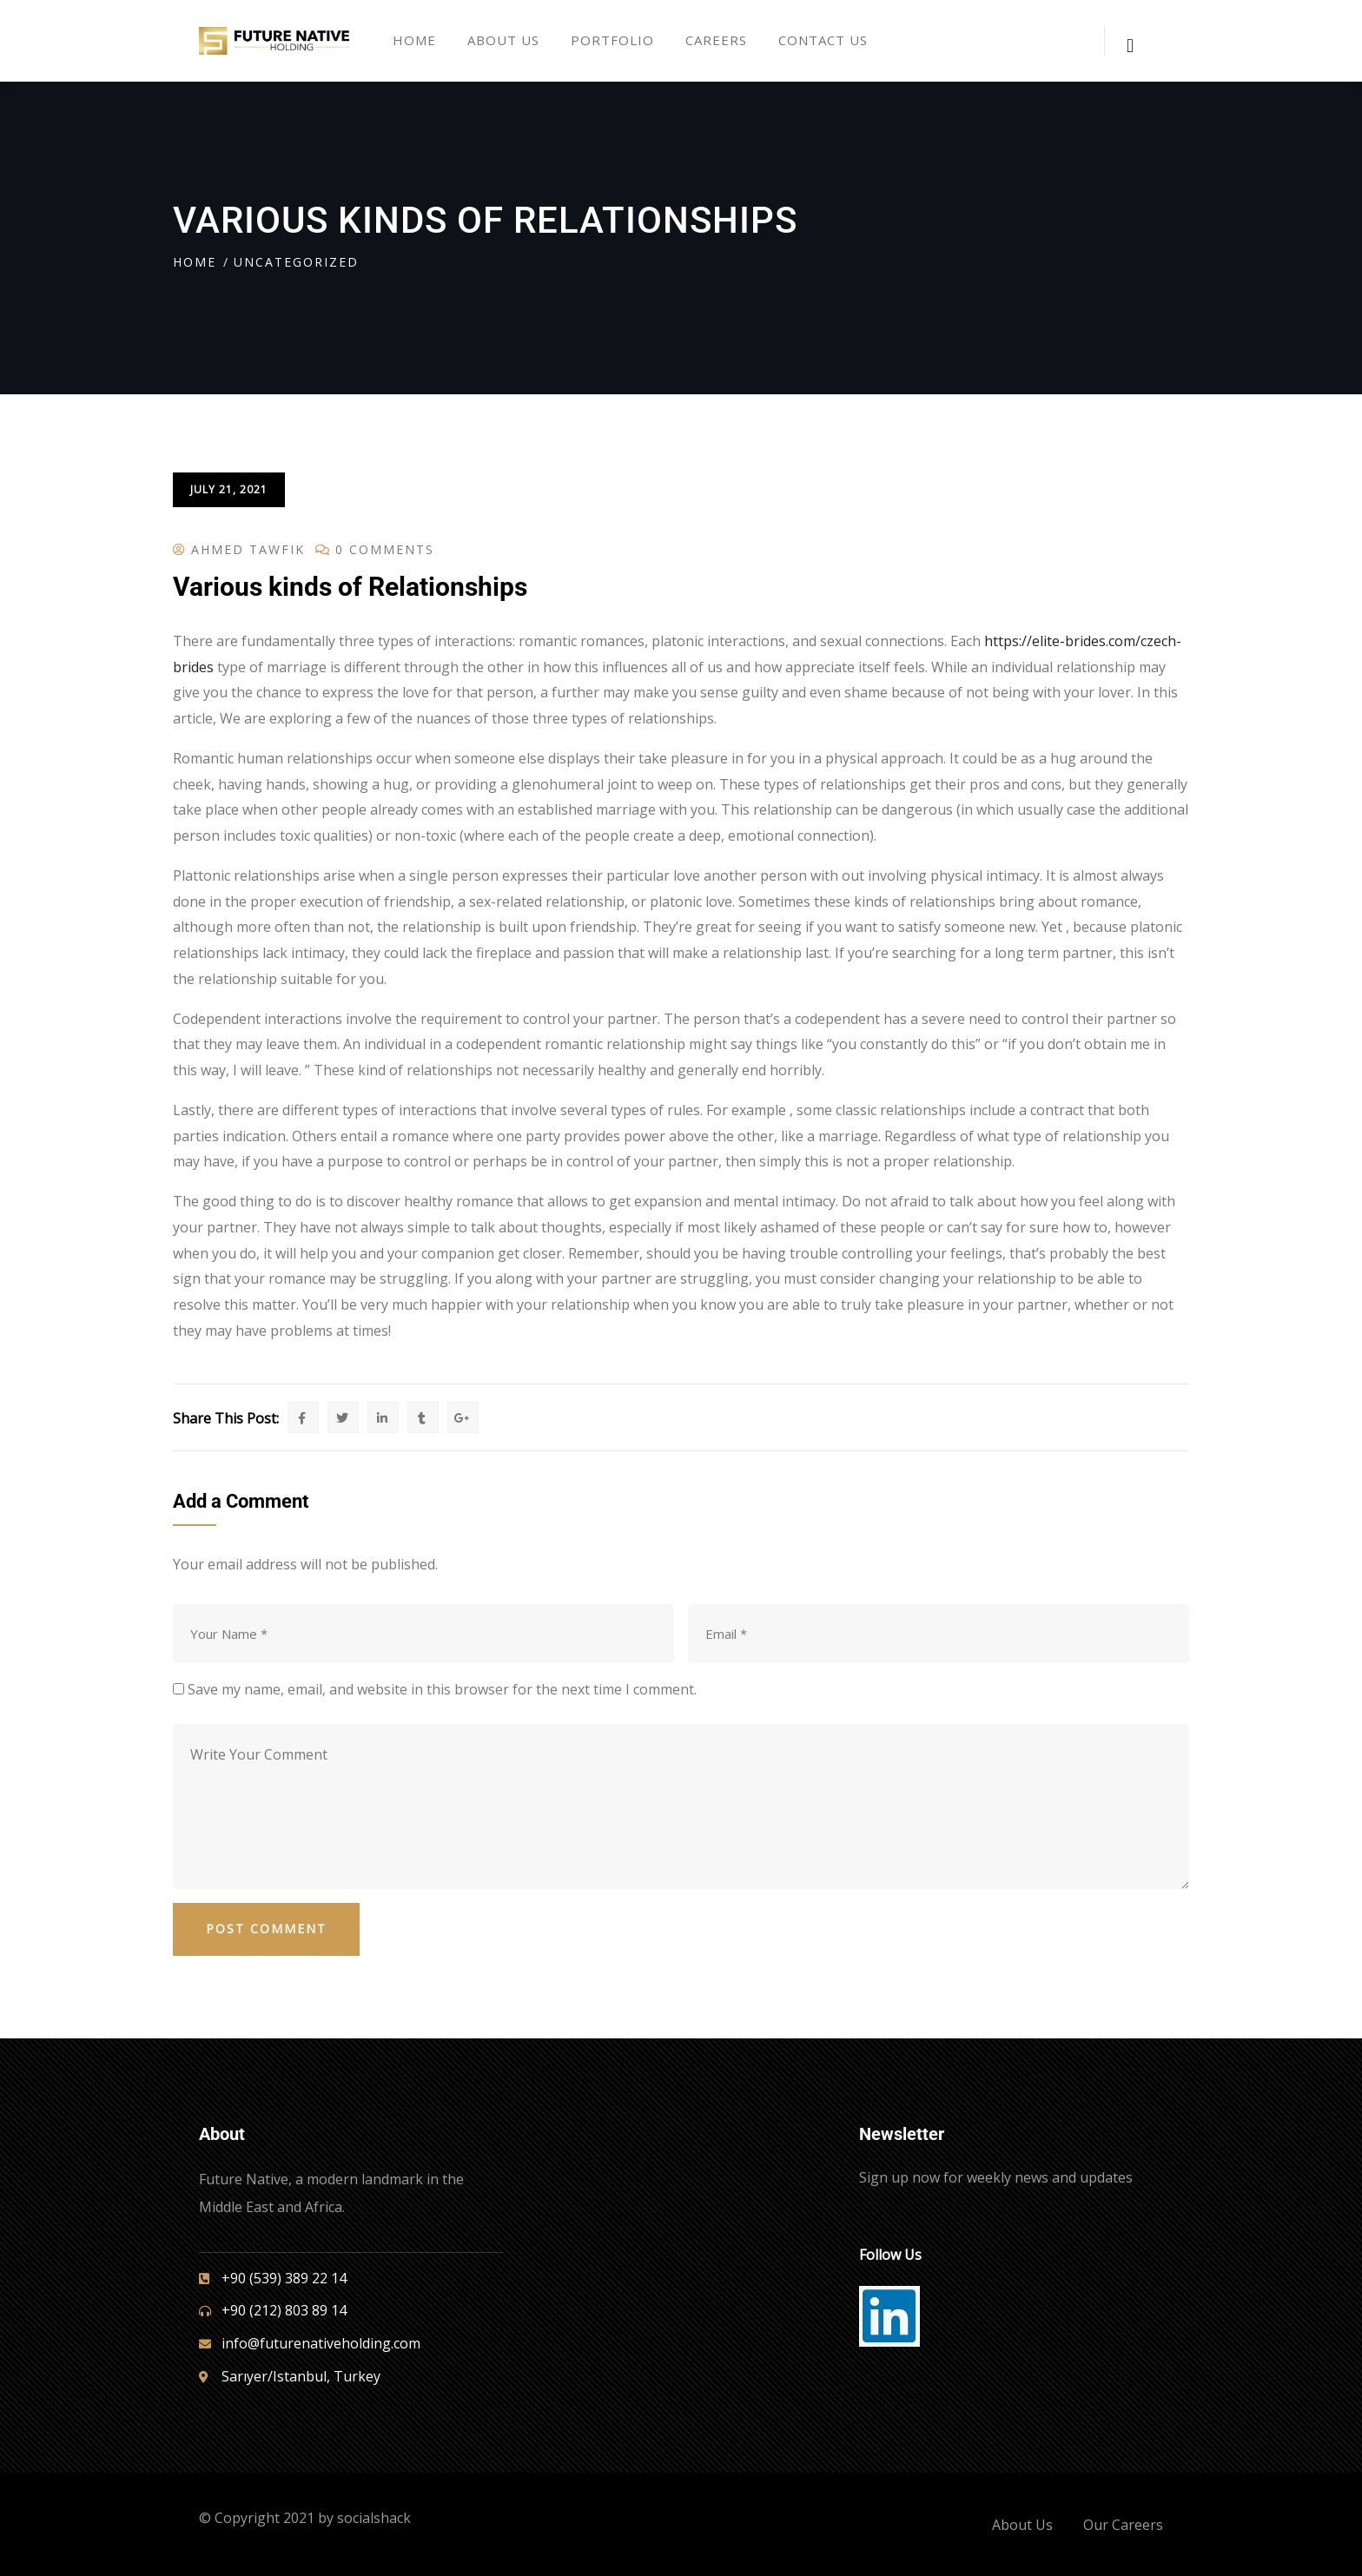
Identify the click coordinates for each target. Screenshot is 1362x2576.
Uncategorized (296, 262)
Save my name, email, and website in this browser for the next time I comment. (442, 1689)
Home (194, 262)
